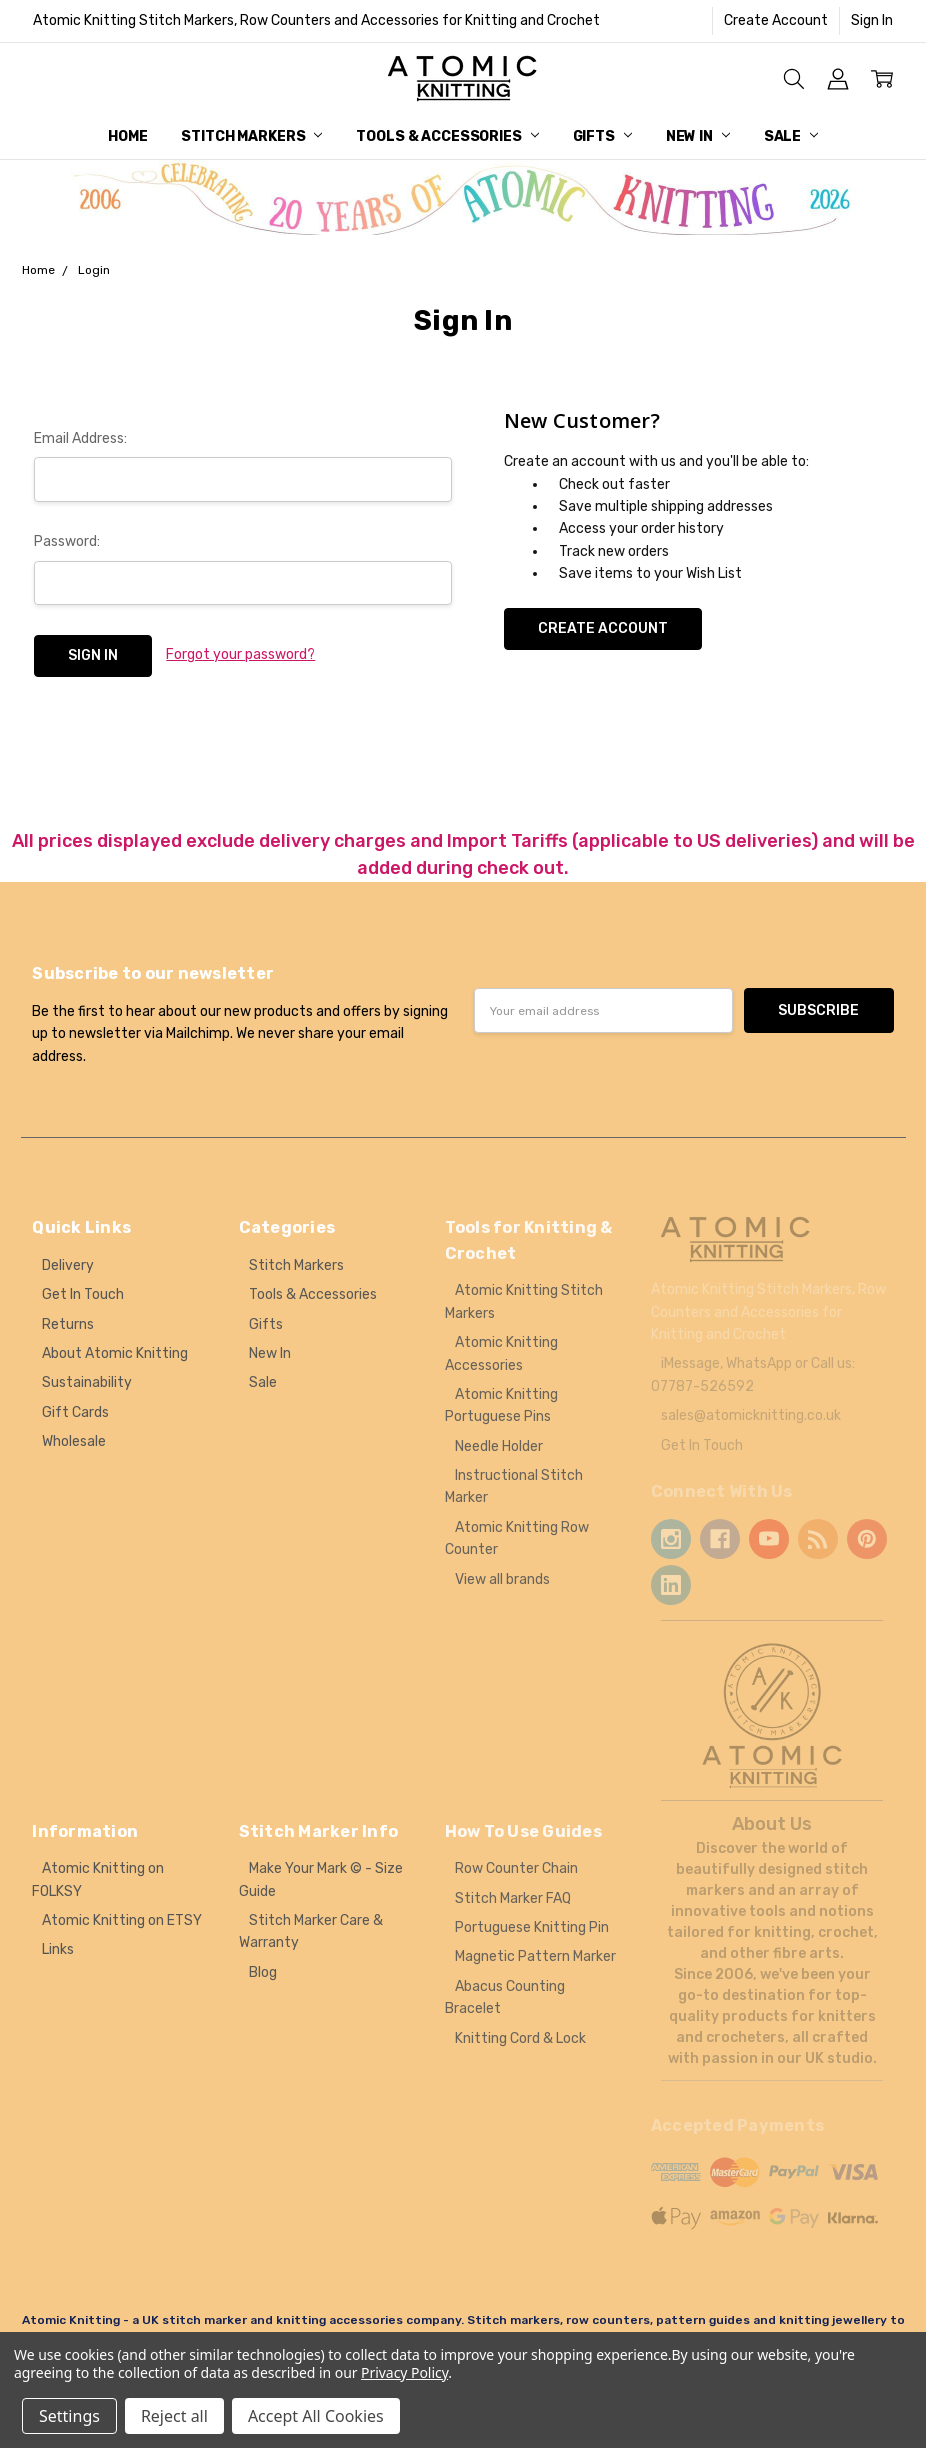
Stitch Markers (251, 136)
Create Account (776, 20)
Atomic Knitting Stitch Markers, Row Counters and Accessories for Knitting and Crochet (316, 20)
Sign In (872, 20)
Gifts (602, 136)
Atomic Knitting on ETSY (122, 1920)
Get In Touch (83, 1294)
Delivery (68, 1265)
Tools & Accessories (447, 136)
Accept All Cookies (316, 2416)
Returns (68, 1324)
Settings (69, 2416)
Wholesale (74, 1441)
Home (127, 136)
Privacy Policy (404, 2372)
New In (698, 136)
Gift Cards (75, 1412)
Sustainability (87, 1382)
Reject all (174, 2416)
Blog (263, 1972)
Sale (791, 136)
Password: (67, 541)
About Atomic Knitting (115, 1353)
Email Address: (80, 438)
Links (58, 1949)
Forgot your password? (240, 654)
